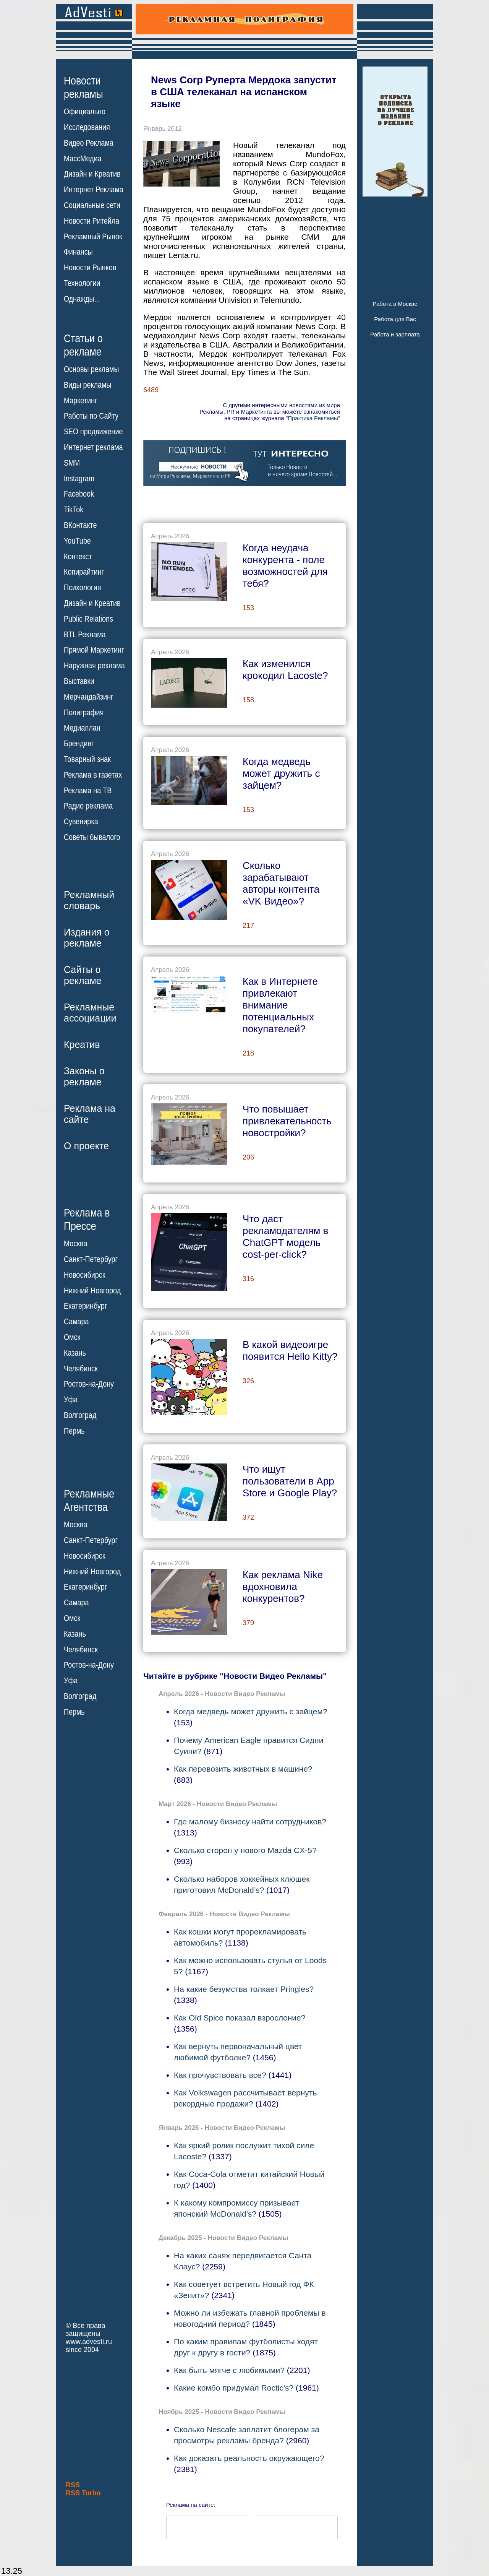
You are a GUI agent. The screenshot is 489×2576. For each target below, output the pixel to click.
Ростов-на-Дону (89, 1384)
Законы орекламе (84, 1076)
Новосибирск (84, 1275)
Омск (72, 1337)
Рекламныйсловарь (89, 900)
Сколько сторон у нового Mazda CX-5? (245, 1850)
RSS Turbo (83, 2493)
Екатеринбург (85, 1306)
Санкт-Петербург (91, 1259)
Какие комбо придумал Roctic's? (233, 2387)
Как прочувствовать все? (220, 2075)
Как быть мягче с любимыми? (229, 2370)
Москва (75, 1243)
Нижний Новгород (92, 1290)
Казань (75, 1353)
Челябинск (81, 1368)
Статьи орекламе (83, 344)
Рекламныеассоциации (90, 1012)
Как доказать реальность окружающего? (249, 2458)
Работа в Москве (394, 303)
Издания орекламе (87, 938)
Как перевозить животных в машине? (243, 1768)
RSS (73, 2485)
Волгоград (80, 1415)
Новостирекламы (83, 87)
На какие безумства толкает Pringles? (244, 1989)
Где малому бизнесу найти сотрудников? (250, 1821)
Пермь (74, 1431)
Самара (76, 1321)
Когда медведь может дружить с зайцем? (250, 1711)
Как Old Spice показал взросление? (239, 2017)
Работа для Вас (395, 319)
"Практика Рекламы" (313, 418)
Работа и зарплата (395, 334)
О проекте (86, 1145)
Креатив (82, 1044)
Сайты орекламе (83, 975)
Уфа (71, 1399)
